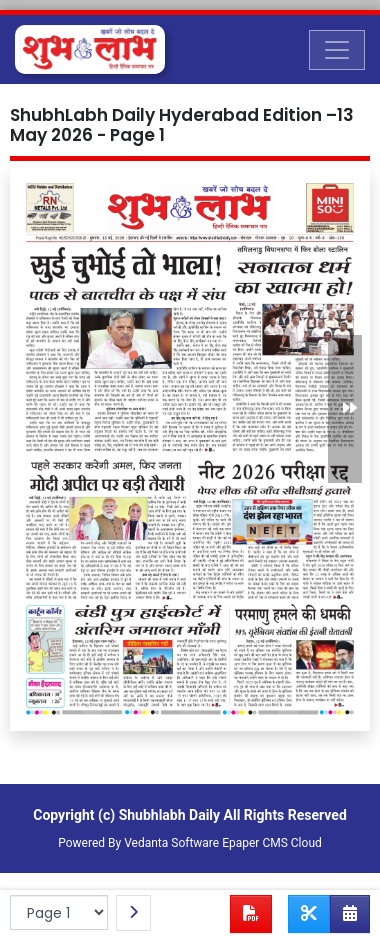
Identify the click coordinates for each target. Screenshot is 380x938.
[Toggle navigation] (337, 50)
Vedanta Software (171, 843)
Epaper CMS (255, 843)
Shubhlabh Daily (169, 815)
